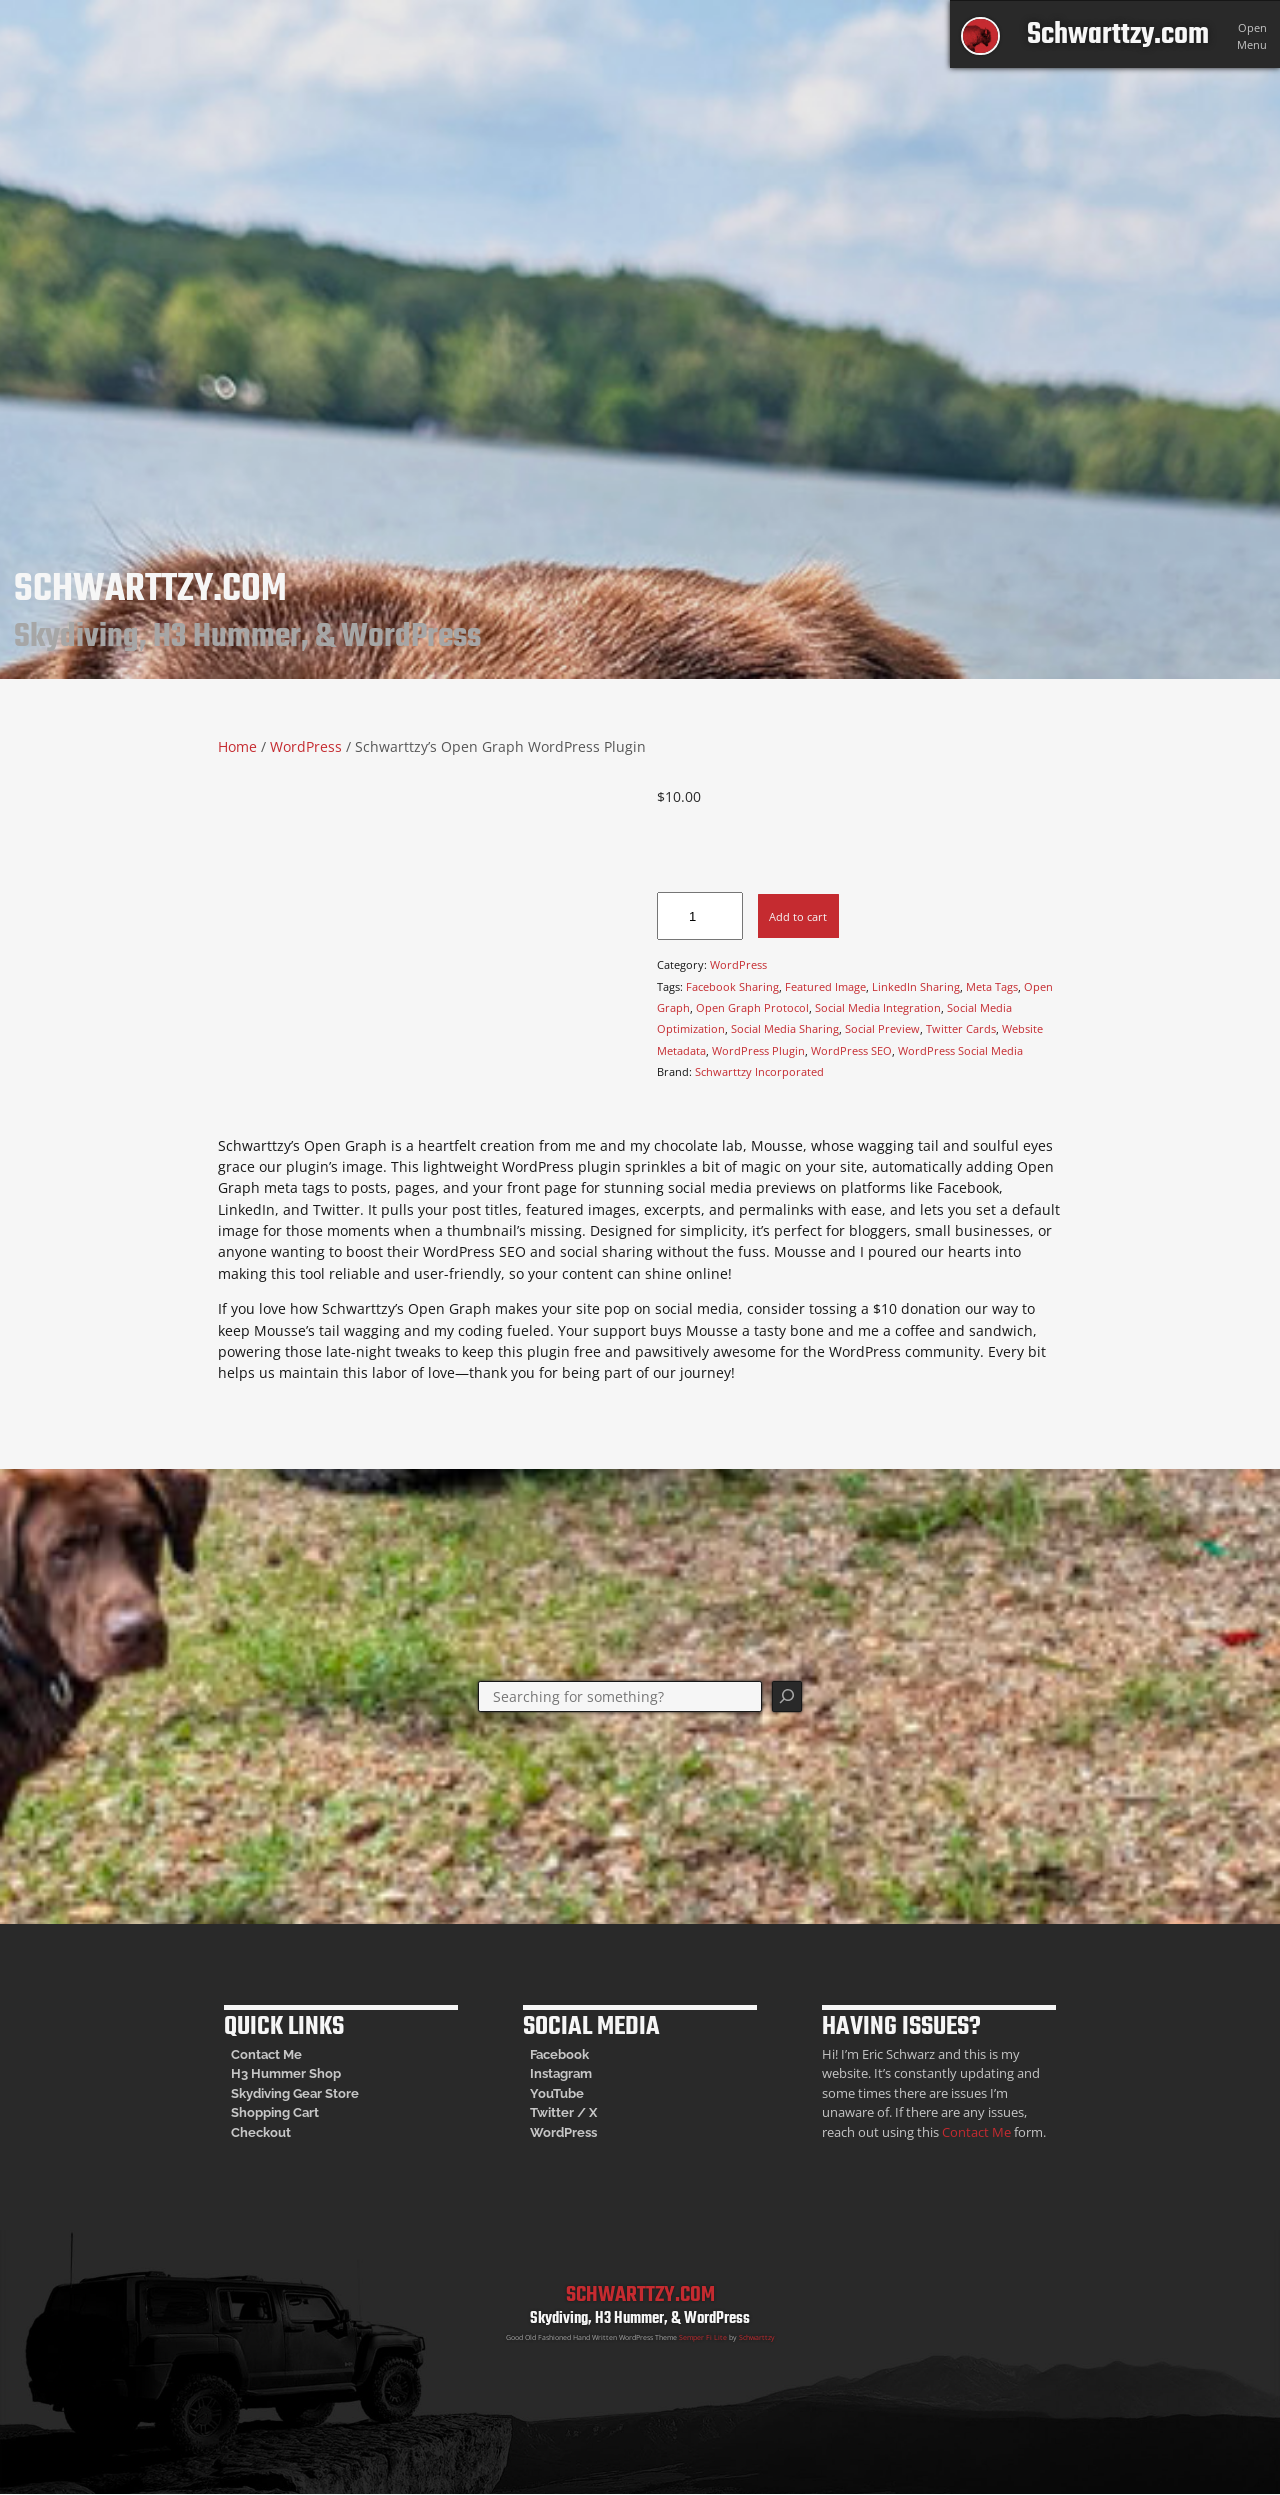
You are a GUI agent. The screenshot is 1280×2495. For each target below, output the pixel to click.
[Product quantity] (700, 916)
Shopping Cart (275, 2112)
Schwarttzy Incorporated (759, 1071)
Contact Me (266, 2054)
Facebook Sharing (732, 986)
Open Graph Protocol (752, 1007)
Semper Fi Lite (703, 2337)
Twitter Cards (961, 1028)
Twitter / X (563, 2112)
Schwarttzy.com (1118, 35)
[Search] (787, 1696)
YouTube (557, 2093)
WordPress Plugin (758, 1050)
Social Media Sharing (785, 1028)
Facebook (559, 2054)
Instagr (551, 2073)
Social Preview (882, 1028)
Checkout (261, 2132)
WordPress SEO (851, 1050)
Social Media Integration (878, 1007)
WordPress (306, 746)
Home (237, 746)
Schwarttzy (757, 2337)
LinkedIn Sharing (916, 986)
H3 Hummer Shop (286, 2073)
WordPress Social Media (960, 1050)
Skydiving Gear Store (295, 2093)
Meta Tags (992, 986)
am (582, 2073)
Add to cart (798, 916)
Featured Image (825, 986)
